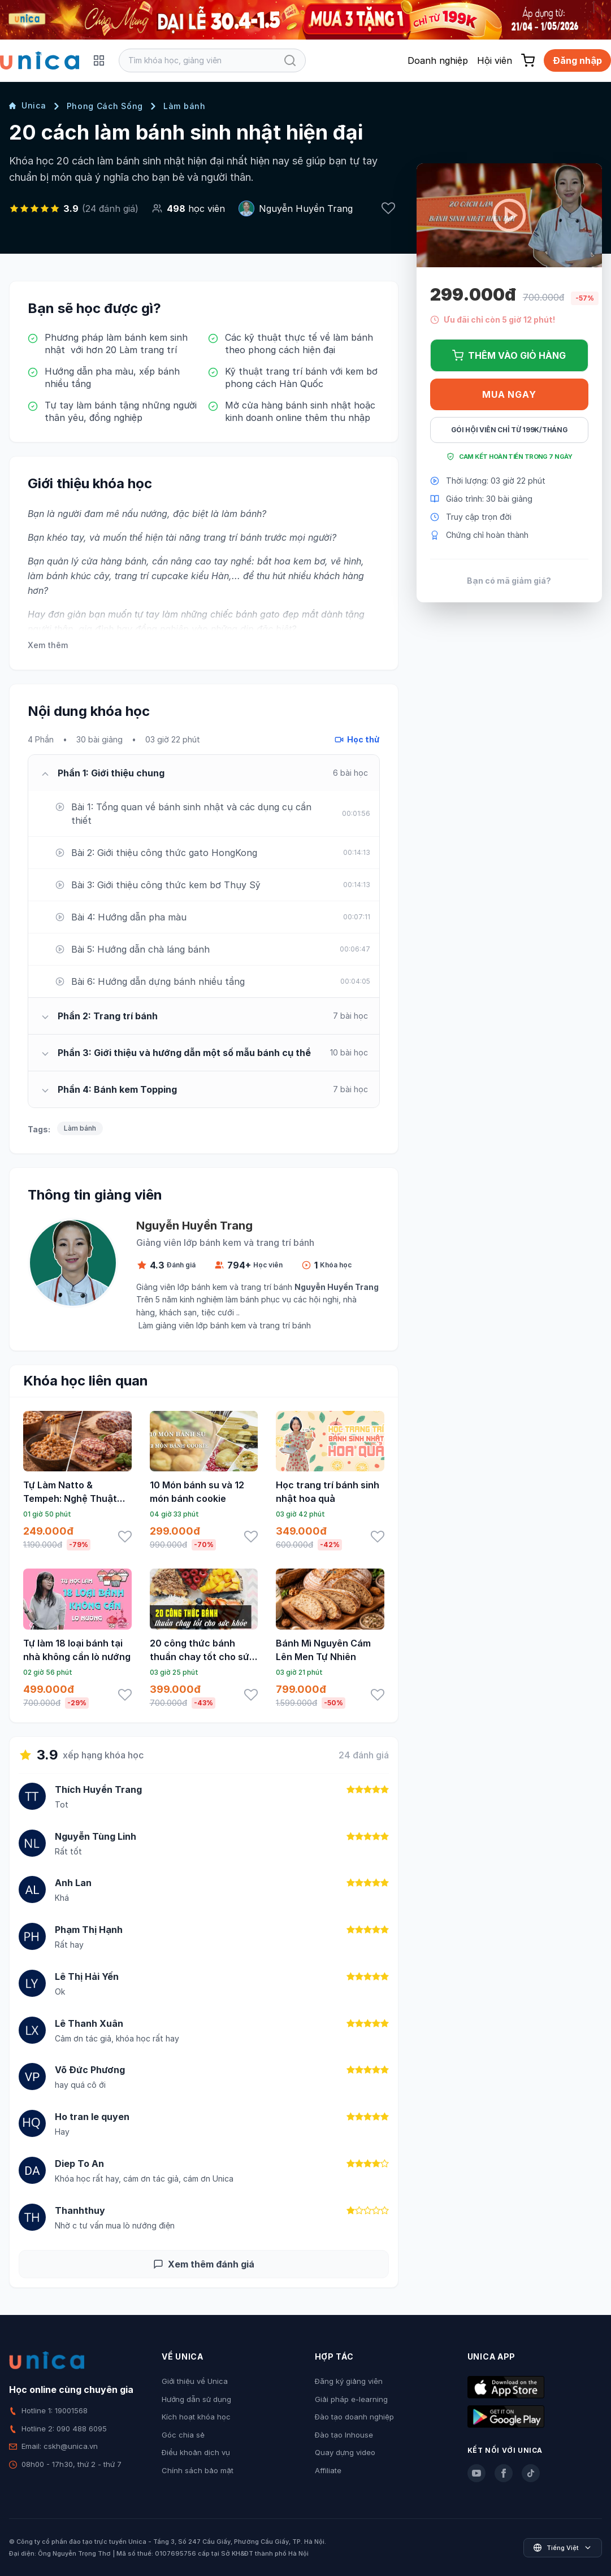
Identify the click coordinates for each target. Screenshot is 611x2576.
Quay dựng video (345, 2452)
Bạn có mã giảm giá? (509, 580)
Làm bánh (184, 106)
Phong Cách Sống (105, 106)
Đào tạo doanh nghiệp (354, 2416)
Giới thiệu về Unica (195, 2381)
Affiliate (328, 2470)
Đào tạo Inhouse (344, 2434)
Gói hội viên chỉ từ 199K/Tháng (508, 429)
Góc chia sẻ (183, 2434)
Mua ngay (509, 394)
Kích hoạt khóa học (196, 2416)
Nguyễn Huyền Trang (306, 208)
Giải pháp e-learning (351, 2399)
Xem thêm (48, 645)
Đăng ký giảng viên (349, 2381)
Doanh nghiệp (438, 60)
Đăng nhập (577, 60)
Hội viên (494, 60)
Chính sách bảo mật (197, 2470)
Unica (27, 105)
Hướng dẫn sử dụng (196, 2399)
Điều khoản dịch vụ (196, 2452)
